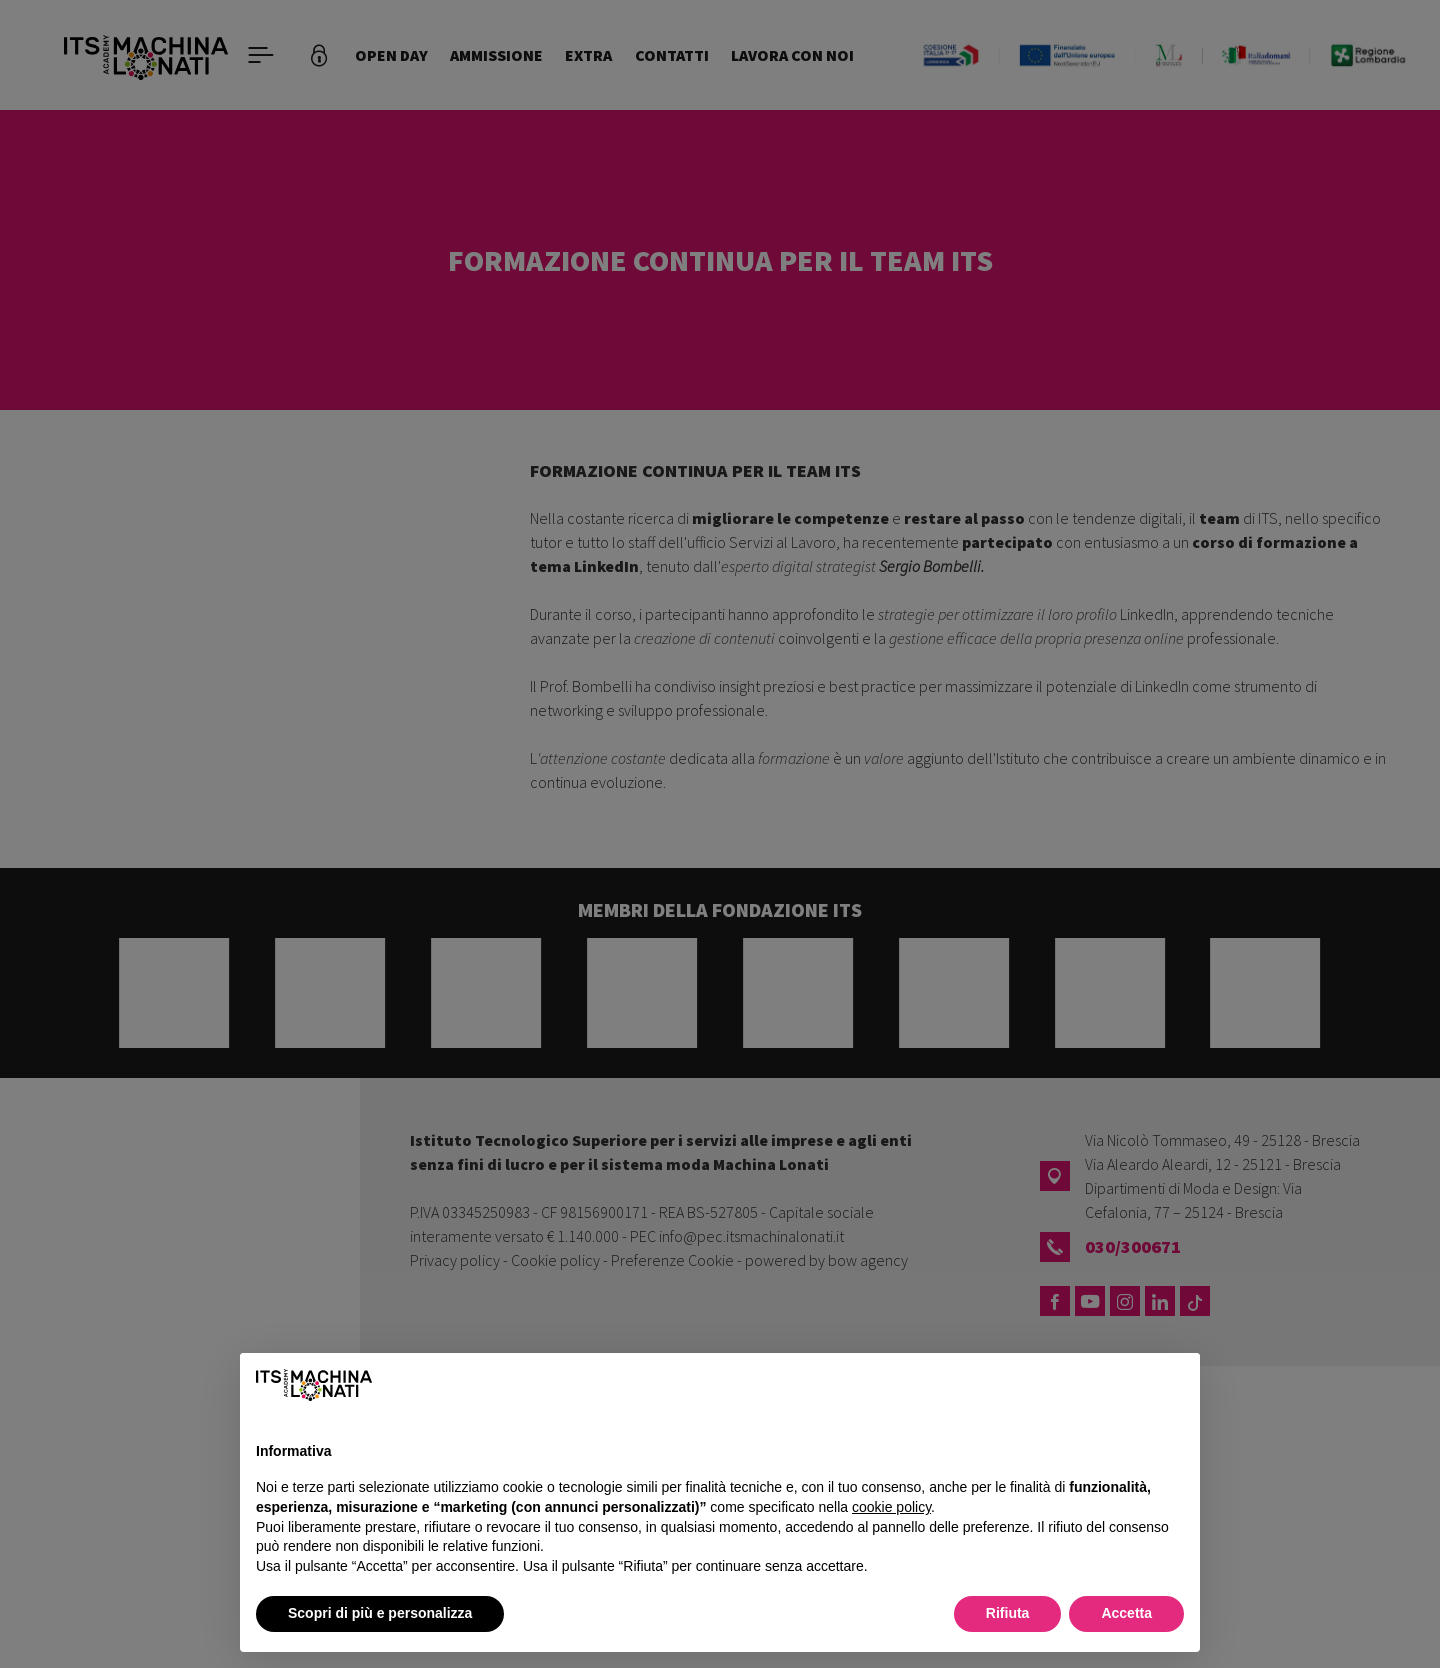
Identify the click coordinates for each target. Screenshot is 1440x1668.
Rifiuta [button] (1008, 1613)
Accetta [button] (1126, 1613)
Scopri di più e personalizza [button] (380, 1613)
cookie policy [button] (891, 1507)
